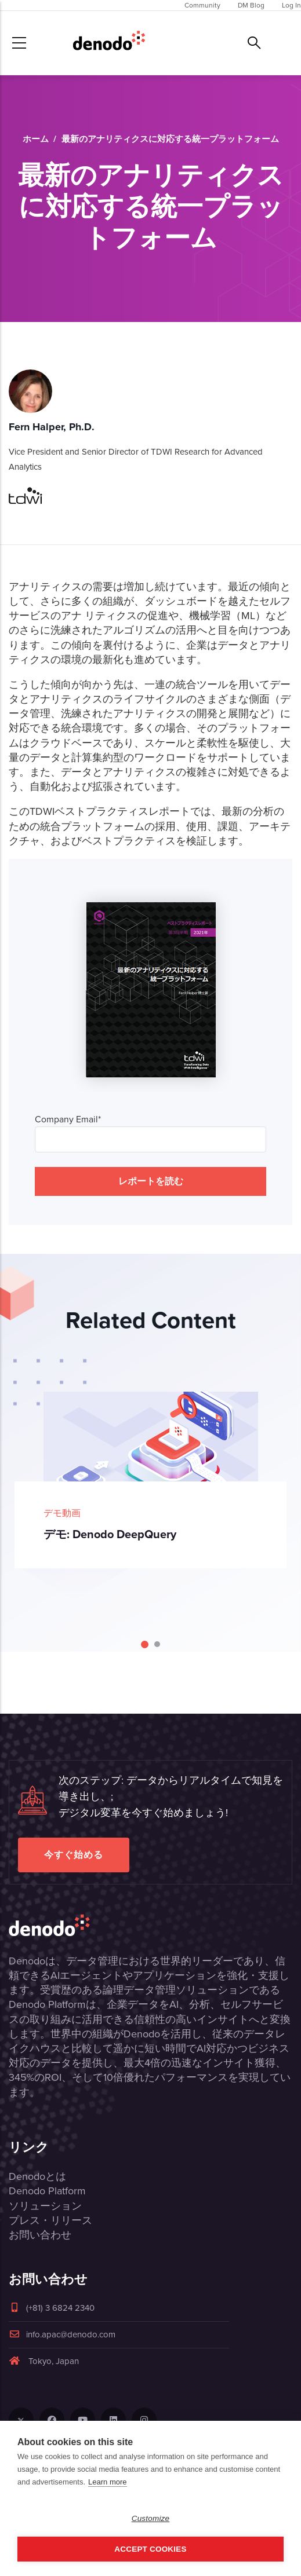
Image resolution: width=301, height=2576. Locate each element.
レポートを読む (150, 1181)
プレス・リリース (50, 2220)
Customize (151, 2518)
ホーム (36, 139)
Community (202, 5)
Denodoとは (37, 2176)
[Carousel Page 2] (157, 1644)
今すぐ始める (73, 1854)
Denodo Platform (47, 2190)
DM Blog (251, 5)
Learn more (107, 2482)
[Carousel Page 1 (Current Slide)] (144, 1644)
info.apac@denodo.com (62, 2334)
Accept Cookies (150, 2549)
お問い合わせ (40, 2234)
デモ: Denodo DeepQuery (109, 1534)
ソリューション (45, 2205)
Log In (291, 5)
